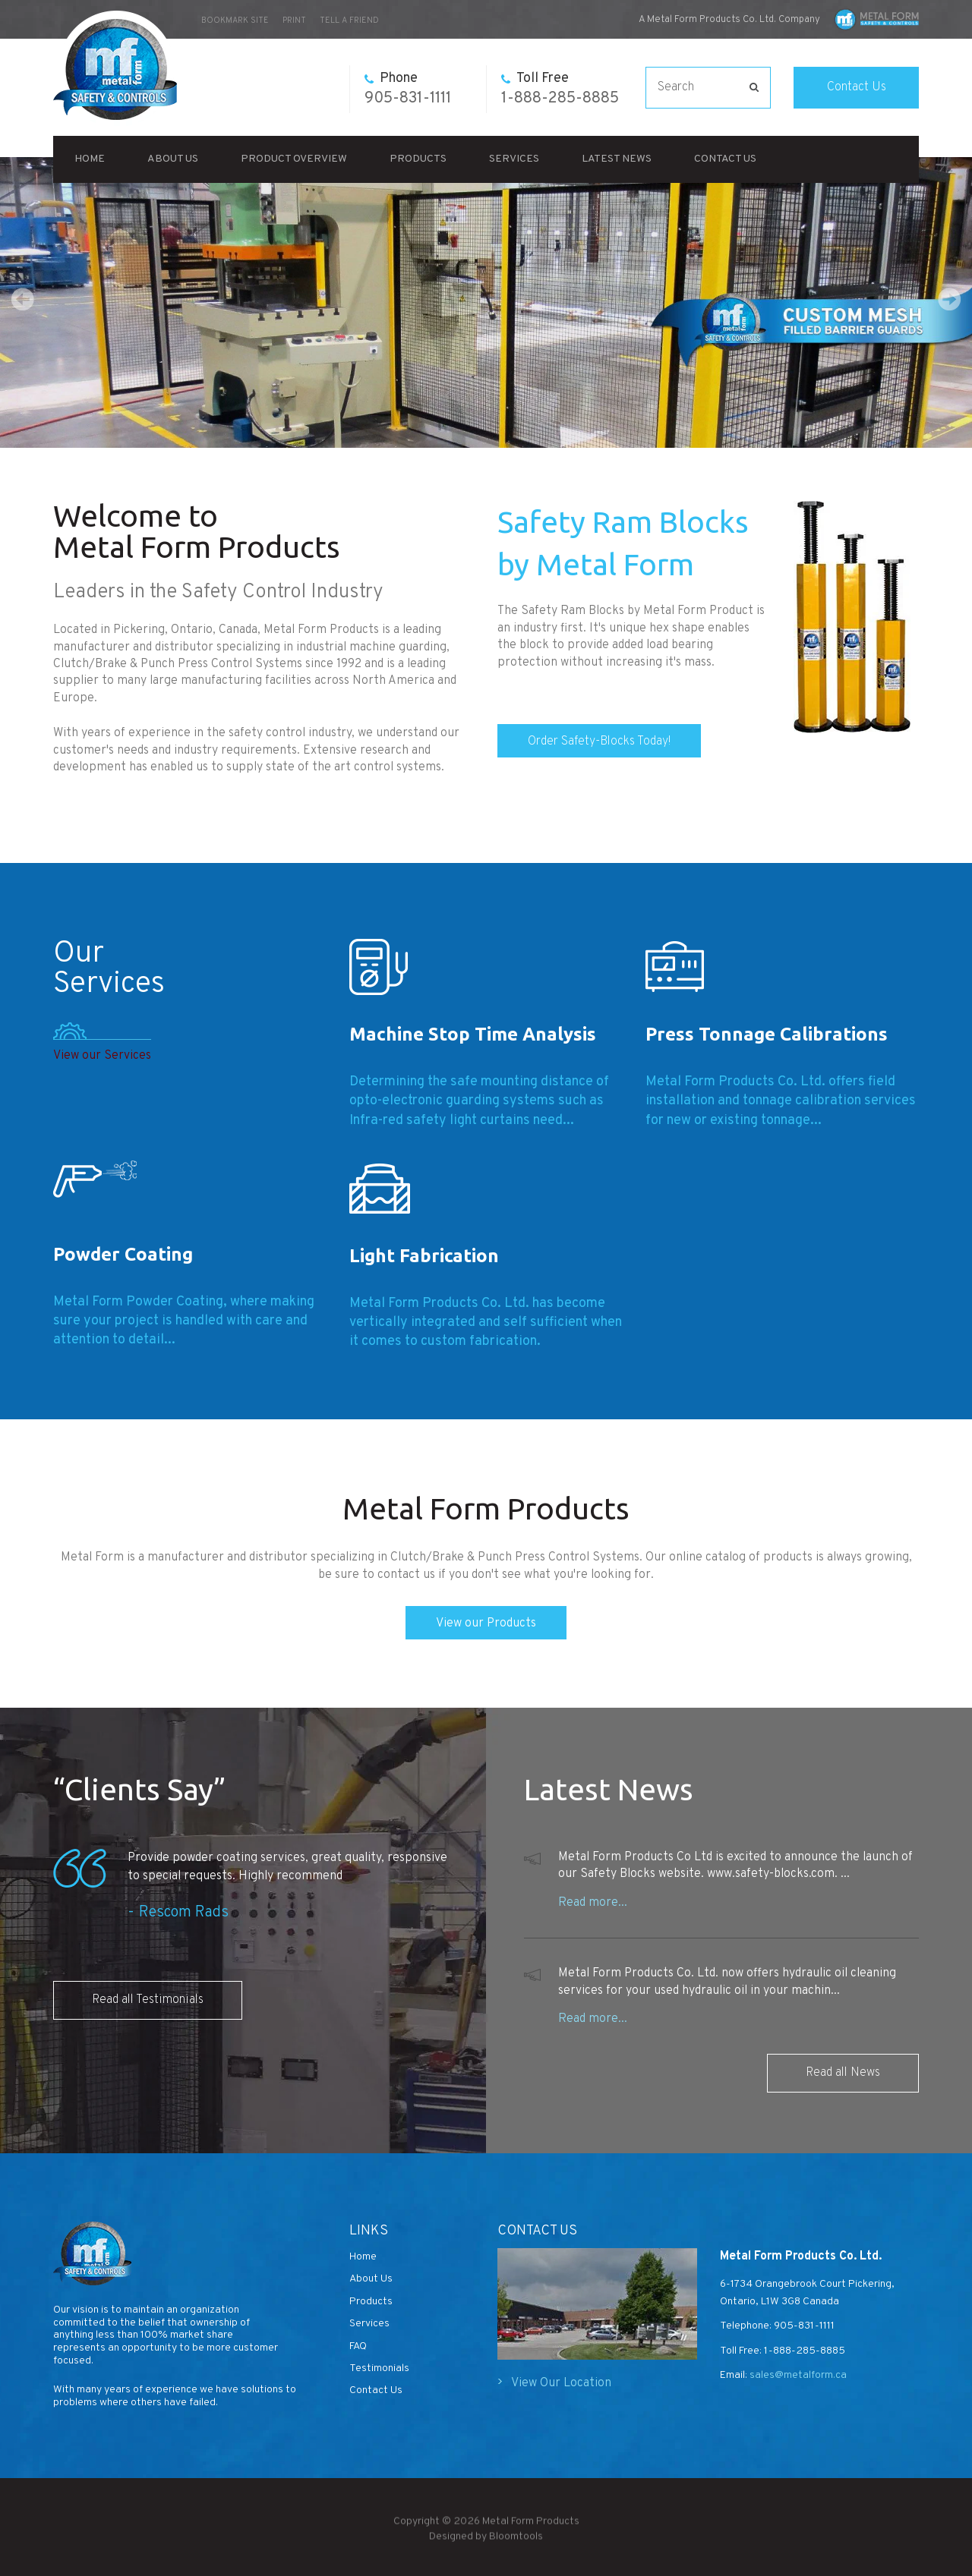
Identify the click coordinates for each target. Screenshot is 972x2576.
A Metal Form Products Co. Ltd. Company (729, 20)
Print (294, 20)
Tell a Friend (349, 20)
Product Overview (294, 159)
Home (89, 159)
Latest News (617, 159)
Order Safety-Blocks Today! (599, 741)
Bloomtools (516, 2546)
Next (949, 299)
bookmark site (235, 20)
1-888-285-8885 (560, 89)
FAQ (358, 2346)
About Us (172, 159)
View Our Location (561, 2383)
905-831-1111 (407, 89)
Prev (22, 299)
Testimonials (379, 2368)
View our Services (102, 1055)
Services (514, 159)
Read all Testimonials (148, 2000)
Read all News (843, 2072)
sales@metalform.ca (797, 2375)
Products (418, 159)
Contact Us (856, 87)
